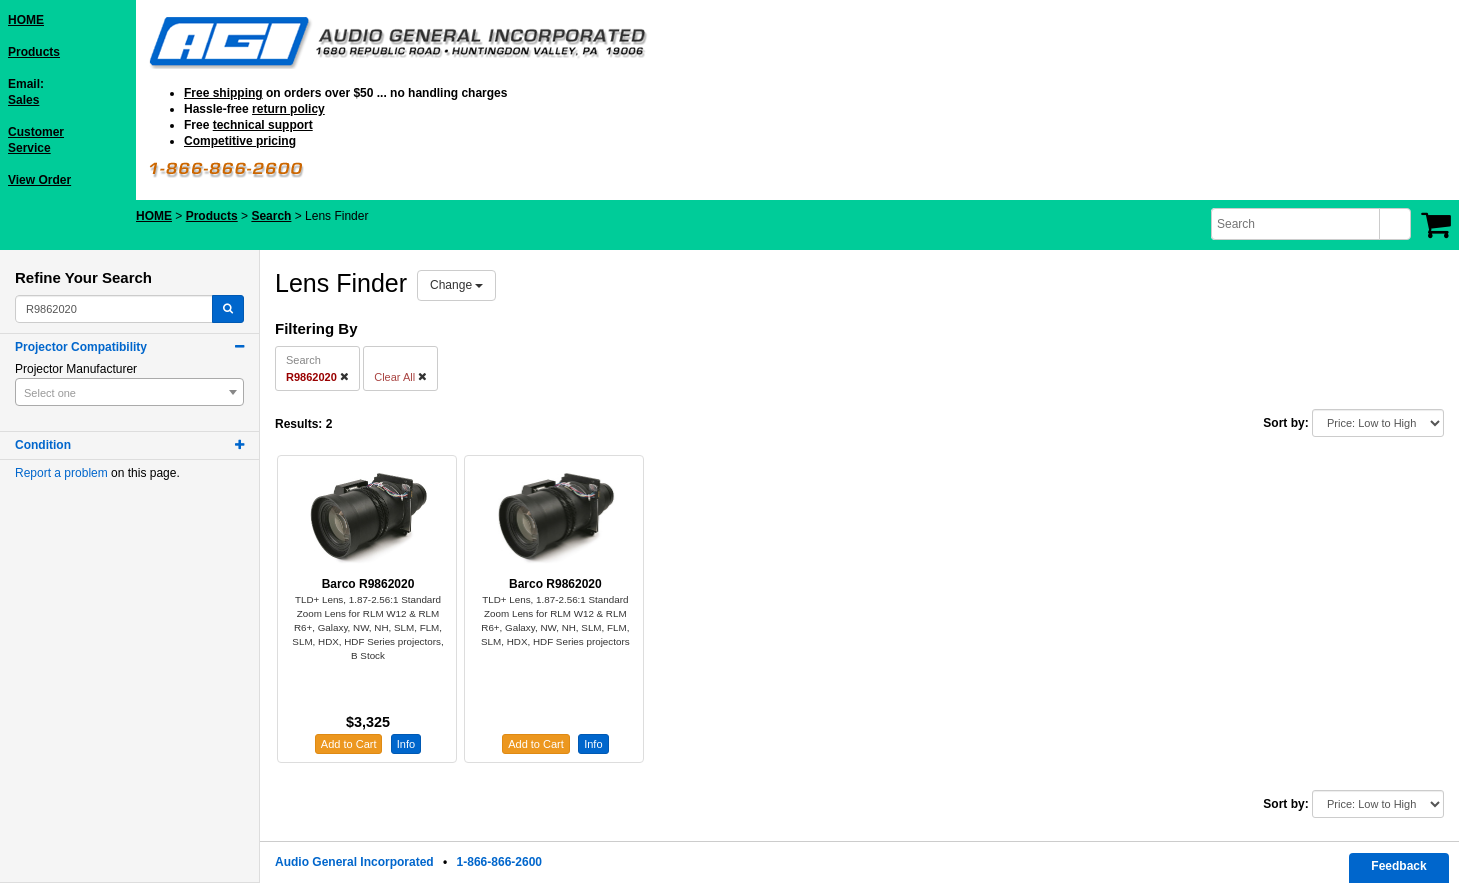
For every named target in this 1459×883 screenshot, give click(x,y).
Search (271, 216)
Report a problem (61, 473)
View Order (39, 180)
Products (34, 52)
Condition (43, 445)
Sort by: (1285, 423)
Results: (298, 424)
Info (406, 744)
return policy (288, 109)
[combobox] (1297, 224)
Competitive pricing (240, 141)
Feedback (1398, 866)
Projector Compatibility (81, 347)
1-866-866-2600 (499, 862)
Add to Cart (349, 744)
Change (456, 285)
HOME (26, 20)
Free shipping (223, 93)
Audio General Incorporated (354, 862)
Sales (23, 100)
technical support (263, 125)
